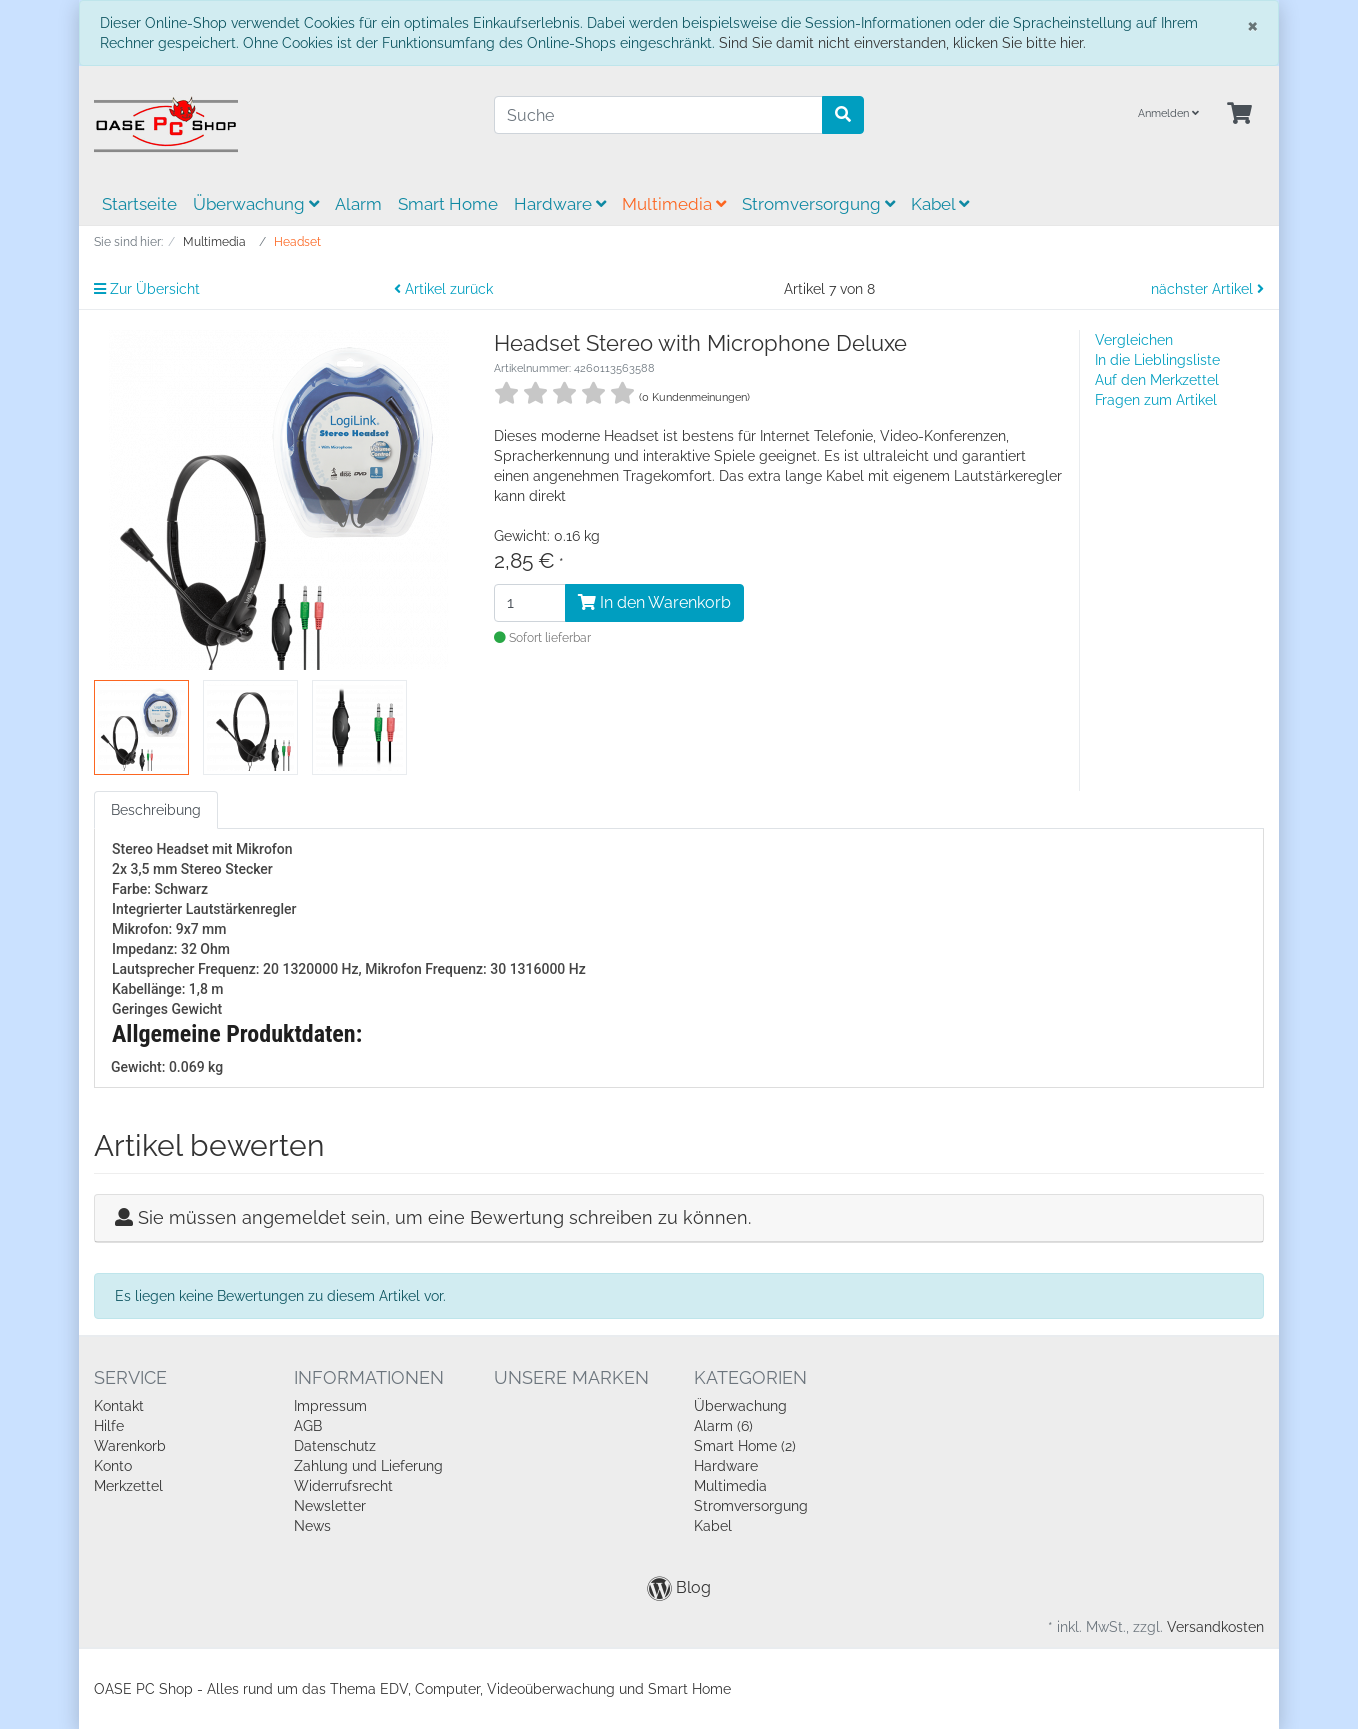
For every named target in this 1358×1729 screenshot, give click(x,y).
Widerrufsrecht (343, 1486)
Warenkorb (130, 1446)
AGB (308, 1426)
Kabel (940, 204)
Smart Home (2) (745, 1446)
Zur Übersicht (147, 289)
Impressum (330, 1406)
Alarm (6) (723, 1426)
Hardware (560, 204)
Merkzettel (128, 1486)
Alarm (358, 204)
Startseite (139, 204)
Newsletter (330, 1506)
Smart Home (448, 204)
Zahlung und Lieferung (368, 1466)
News (312, 1526)
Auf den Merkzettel (1157, 380)
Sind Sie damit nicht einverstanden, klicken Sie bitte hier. (902, 43)
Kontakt (119, 1406)
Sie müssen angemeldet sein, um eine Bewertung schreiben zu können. (444, 1217)
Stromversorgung (818, 204)
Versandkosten (1215, 1627)
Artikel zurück (443, 289)
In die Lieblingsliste (1157, 360)
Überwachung (256, 204)
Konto (113, 1466)
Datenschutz (335, 1446)
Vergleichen (1134, 340)
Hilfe (109, 1426)
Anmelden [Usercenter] (1168, 113)
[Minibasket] (1239, 114)
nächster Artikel (1207, 289)
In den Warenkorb (654, 602)
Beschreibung (156, 810)
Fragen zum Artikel (1156, 400)
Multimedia (674, 204)
